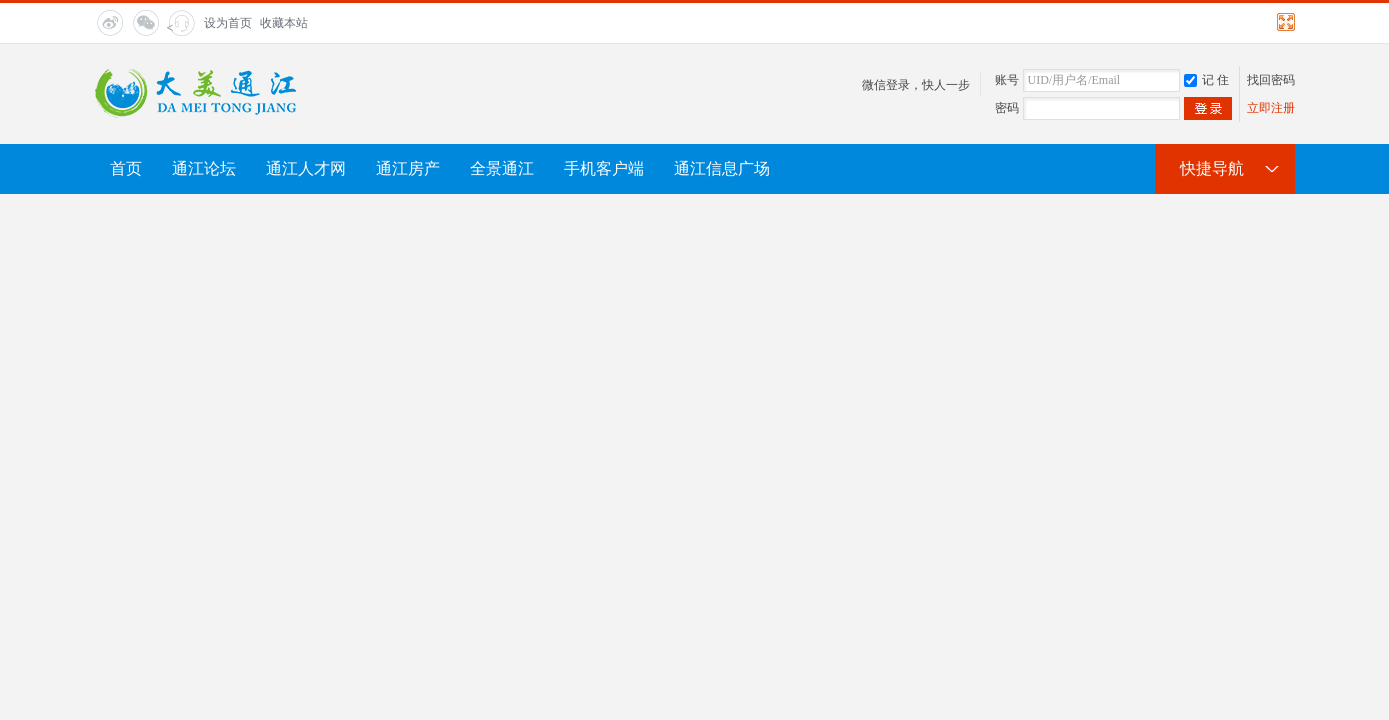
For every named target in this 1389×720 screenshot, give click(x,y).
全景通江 (502, 168)
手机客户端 (604, 168)
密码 (1007, 108)
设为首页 (228, 23)
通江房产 (408, 168)
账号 (1007, 80)
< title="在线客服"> (179, 28)
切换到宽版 (1283, 22)
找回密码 (1271, 80)
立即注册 (1271, 108)
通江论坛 (204, 168)
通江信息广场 (722, 168)
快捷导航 (1212, 168)
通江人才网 (306, 168)
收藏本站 (284, 23)
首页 (126, 168)
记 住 (1206, 80)
